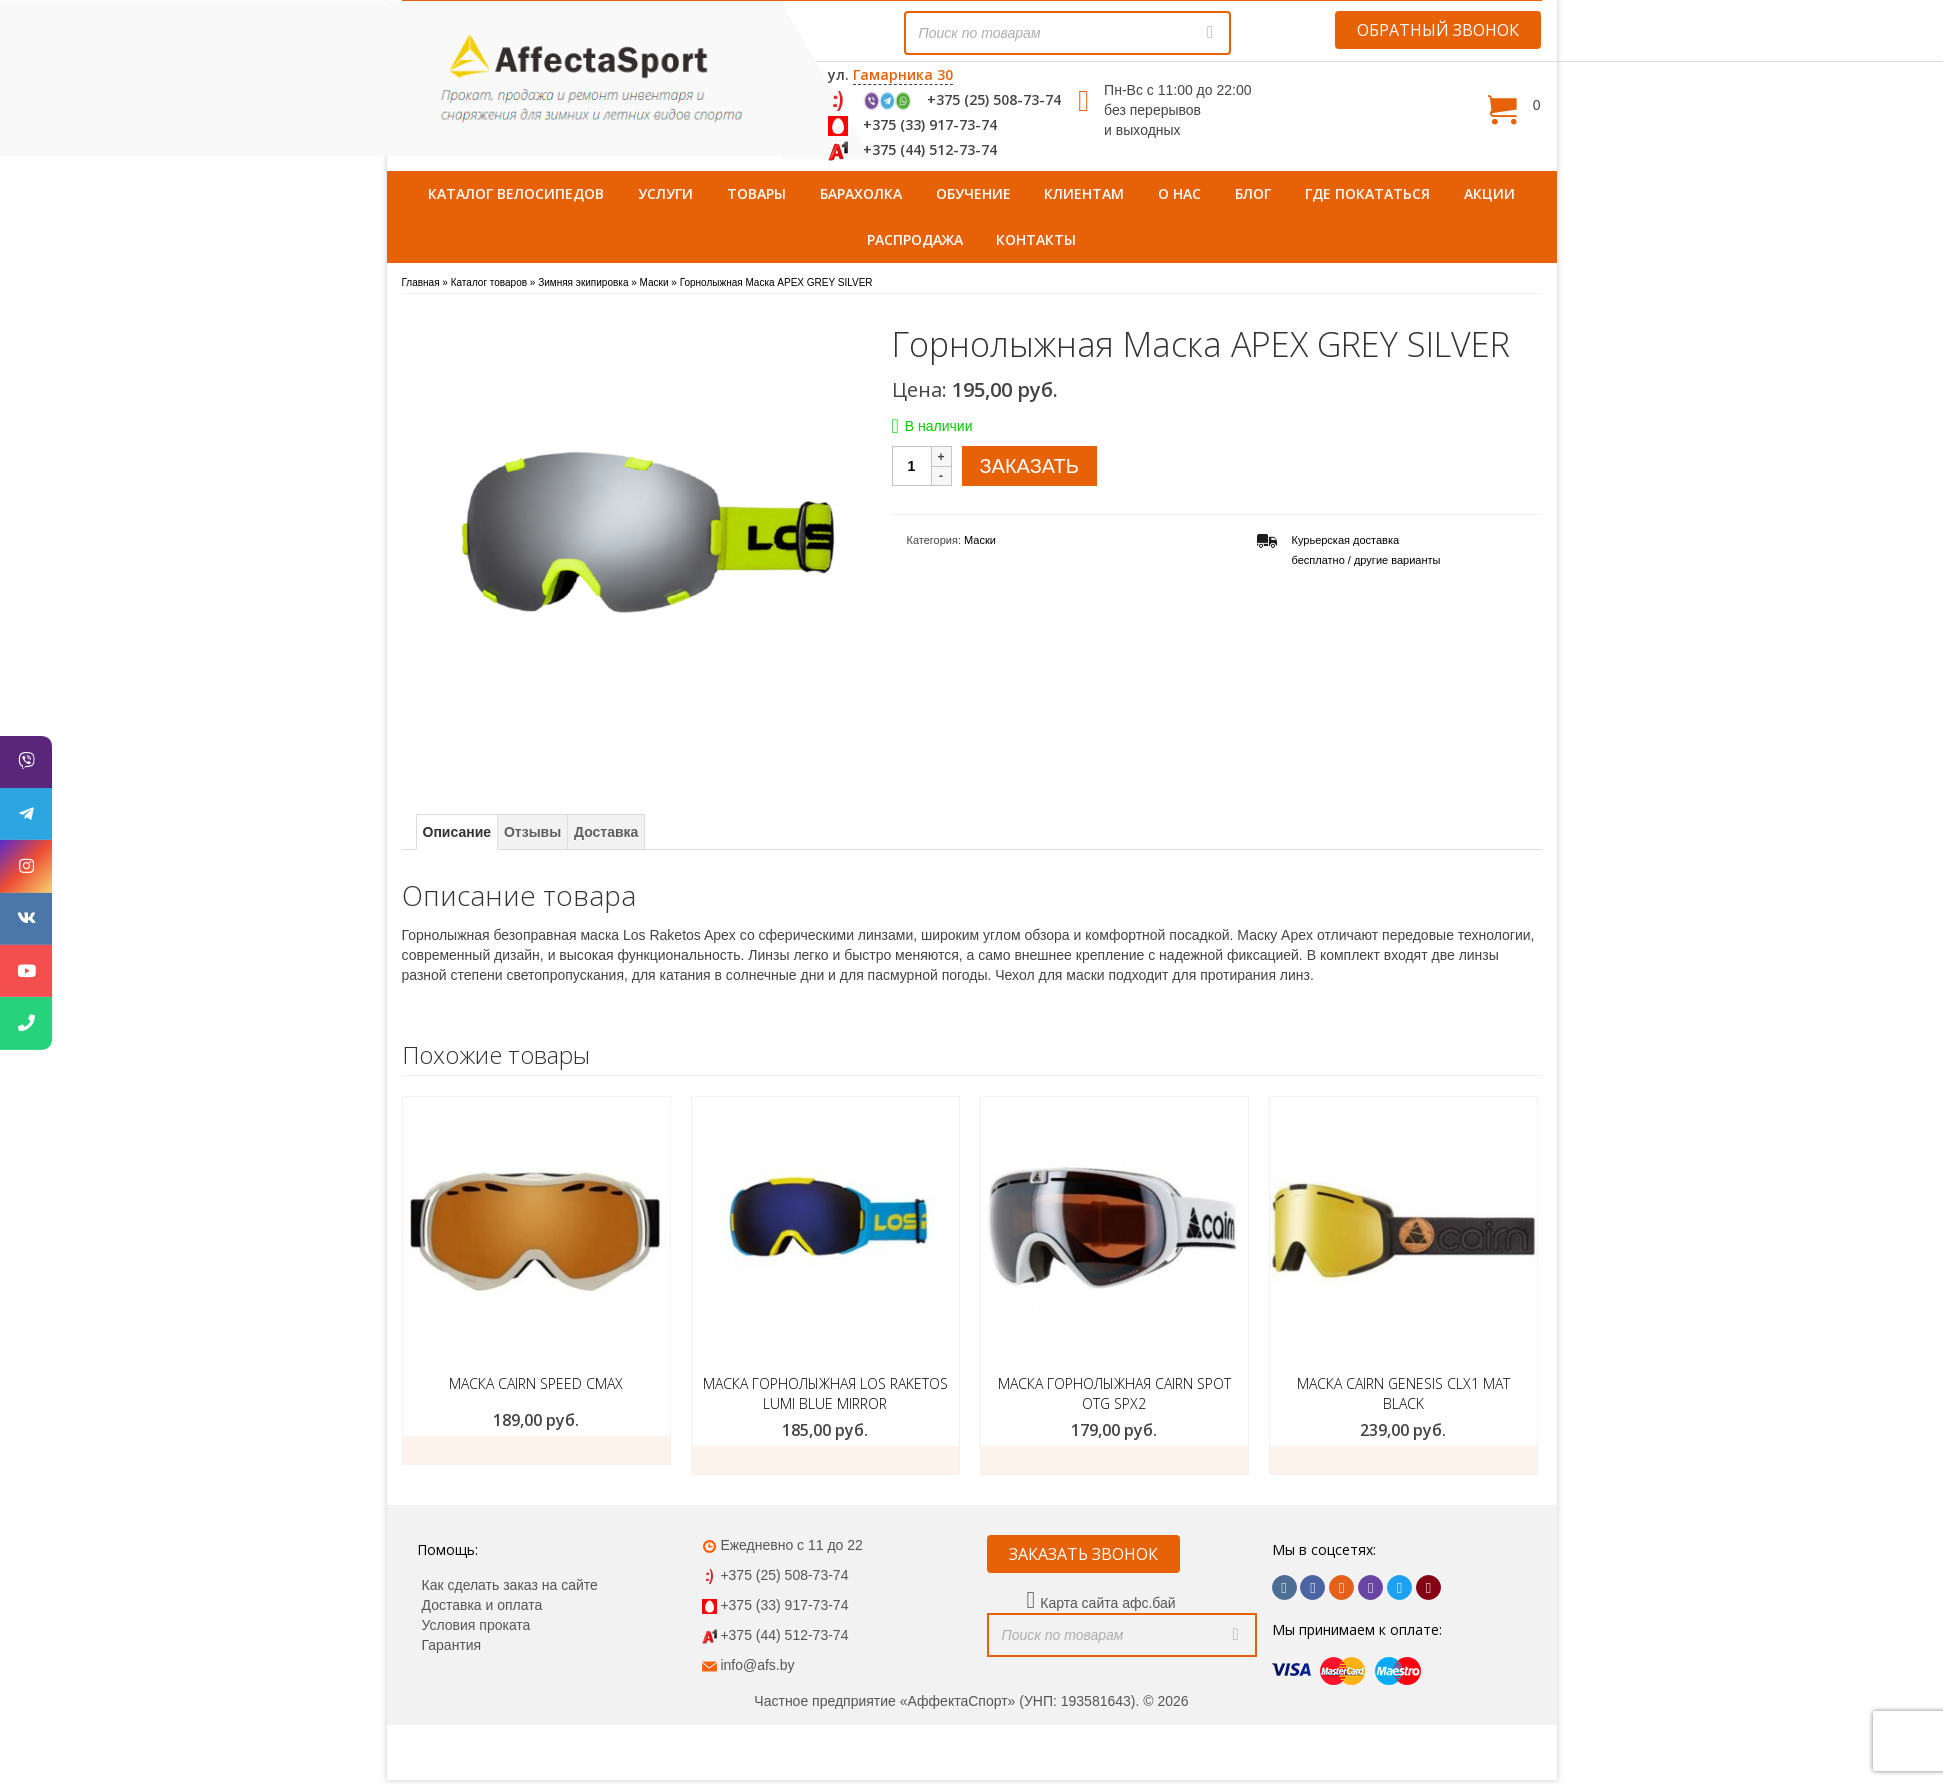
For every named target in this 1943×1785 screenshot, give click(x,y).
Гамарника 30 (903, 74)
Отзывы (532, 832)
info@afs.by (757, 1665)
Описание (457, 832)
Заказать (536, 1450)
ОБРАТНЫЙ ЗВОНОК (1438, 30)
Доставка (606, 832)
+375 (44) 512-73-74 (930, 149)
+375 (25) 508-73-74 (994, 99)
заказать (825, 1460)
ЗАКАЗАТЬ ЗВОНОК (1083, 1554)
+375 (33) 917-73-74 (930, 124)
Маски (980, 540)
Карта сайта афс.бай (1107, 1603)
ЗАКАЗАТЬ (1029, 466)
